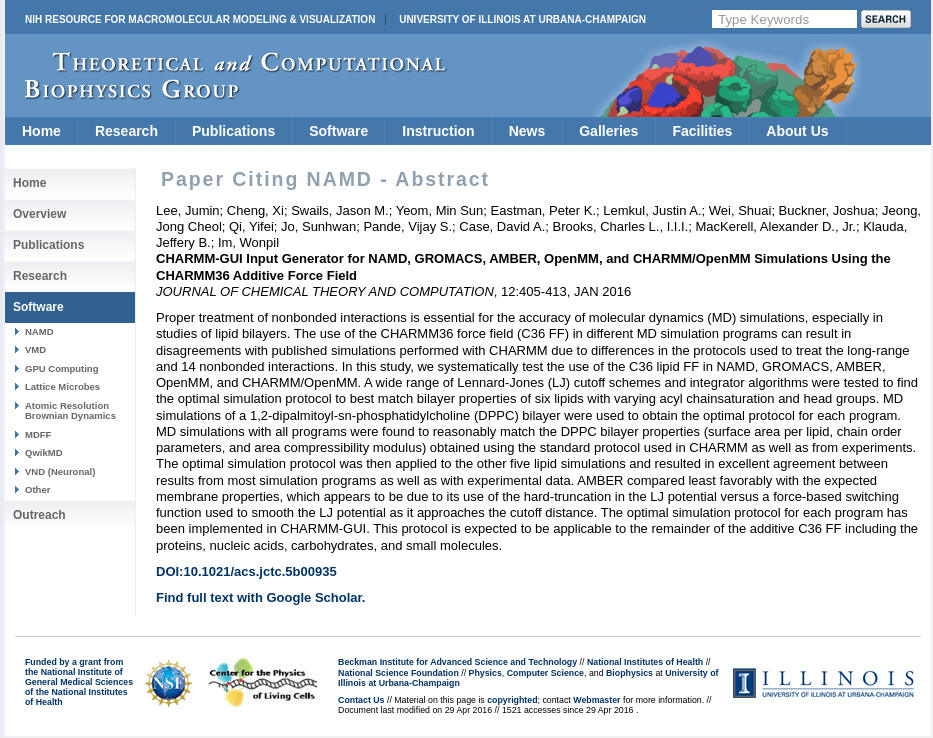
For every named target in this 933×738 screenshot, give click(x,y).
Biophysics (629, 673)
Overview (39, 214)
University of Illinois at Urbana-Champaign (522, 19)
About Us (797, 131)
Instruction (438, 131)
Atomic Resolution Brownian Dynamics (70, 410)
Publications (233, 131)
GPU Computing (61, 368)
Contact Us (361, 700)
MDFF (38, 434)
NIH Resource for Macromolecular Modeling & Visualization (200, 19)
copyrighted (512, 700)
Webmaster (596, 700)
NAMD (39, 331)
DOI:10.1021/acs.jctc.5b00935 (246, 571)
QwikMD (44, 452)
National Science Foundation (398, 673)
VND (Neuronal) (60, 471)
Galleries (608, 131)
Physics (485, 673)
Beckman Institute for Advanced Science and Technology (457, 662)
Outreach (39, 515)
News (527, 131)
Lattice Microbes (62, 386)
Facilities (702, 131)
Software (338, 131)
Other (37, 489)
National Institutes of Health (645, 662)
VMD (35, 349)
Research (126, 131)
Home (41, 131)
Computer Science (545, 673)
